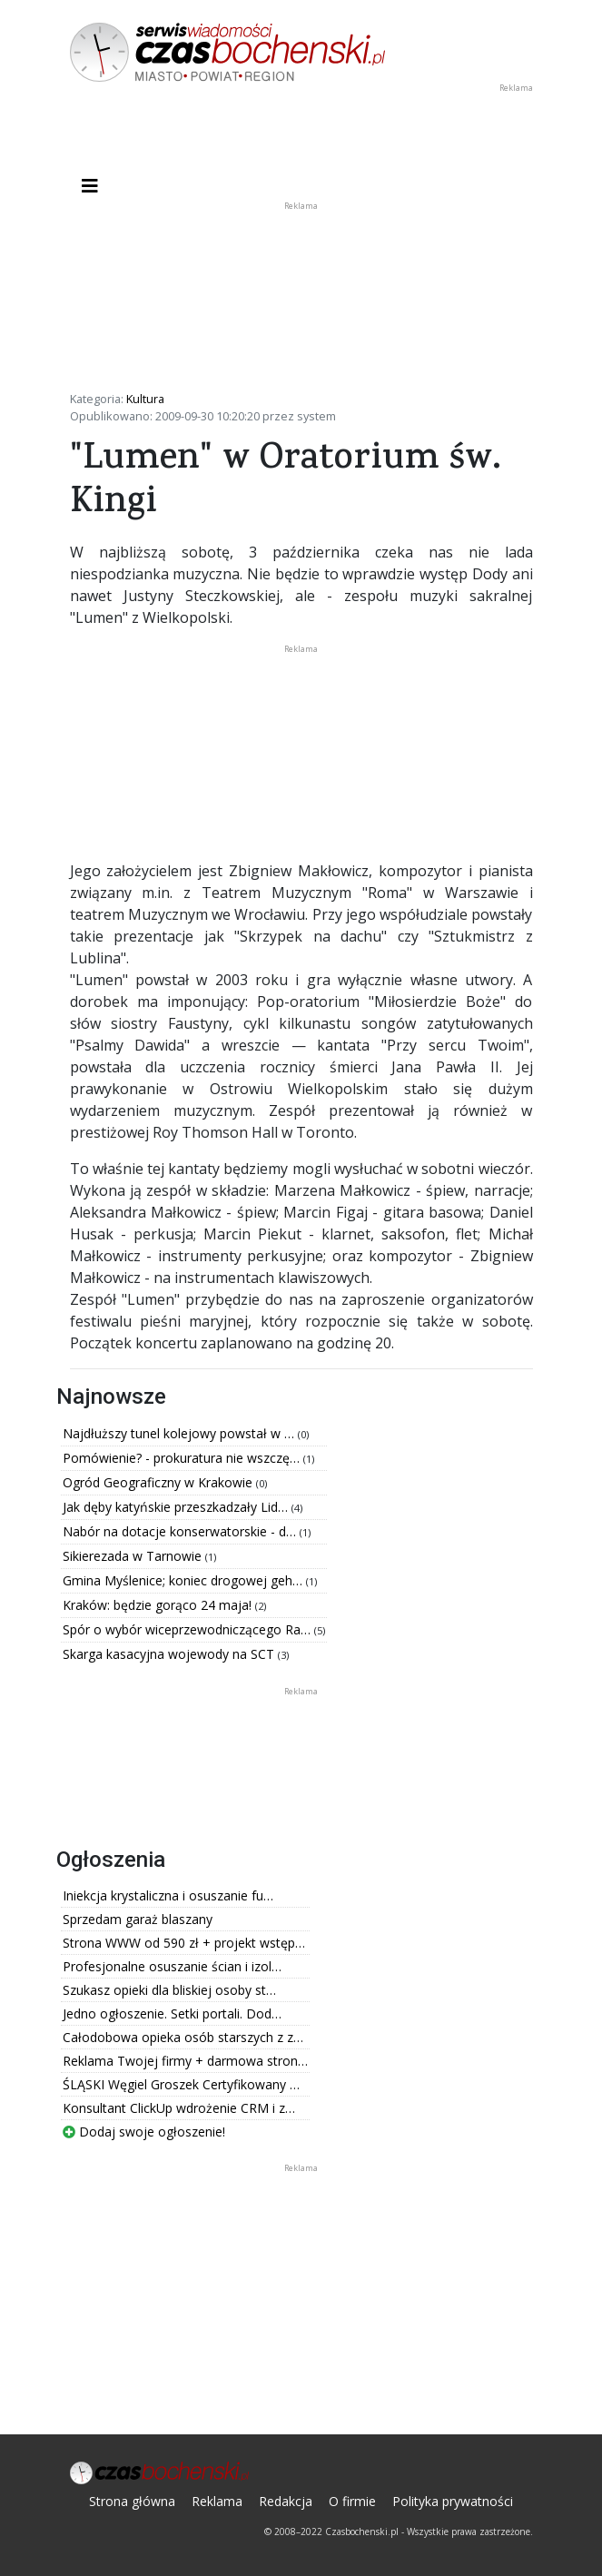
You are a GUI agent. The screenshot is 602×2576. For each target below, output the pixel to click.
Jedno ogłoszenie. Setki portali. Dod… (172, 2013)
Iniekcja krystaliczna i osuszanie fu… (168, 1895)
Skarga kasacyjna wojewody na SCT (170, 1654)
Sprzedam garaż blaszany (137, 1919)
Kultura (145, 398)
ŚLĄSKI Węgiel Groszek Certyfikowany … (181, 2084)
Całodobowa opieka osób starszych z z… (183, 2037)
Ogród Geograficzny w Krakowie (159, 1482)
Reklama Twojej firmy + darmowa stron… (185, 2060)
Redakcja (285, 2501)
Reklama (217, 2501)
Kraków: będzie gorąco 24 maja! (159, 1605)
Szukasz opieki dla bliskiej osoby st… (169, 1990)
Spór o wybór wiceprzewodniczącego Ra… (188, 1629)
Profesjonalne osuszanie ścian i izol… (172, 1966)
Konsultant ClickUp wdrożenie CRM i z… (179, 2108)
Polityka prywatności (452, 2501)
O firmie (352, 2501)
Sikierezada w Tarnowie (134, 1555)
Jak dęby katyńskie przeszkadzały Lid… (177, 1506)
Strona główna (132, 2501)
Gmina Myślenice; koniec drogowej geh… (184, 1580)
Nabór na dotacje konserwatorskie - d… (181, 1531)
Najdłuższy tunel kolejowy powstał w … (180, 1433)
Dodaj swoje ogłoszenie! (144, 2131)
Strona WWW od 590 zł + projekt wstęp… (184, 1942)
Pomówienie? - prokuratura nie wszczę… (183, 1457)
